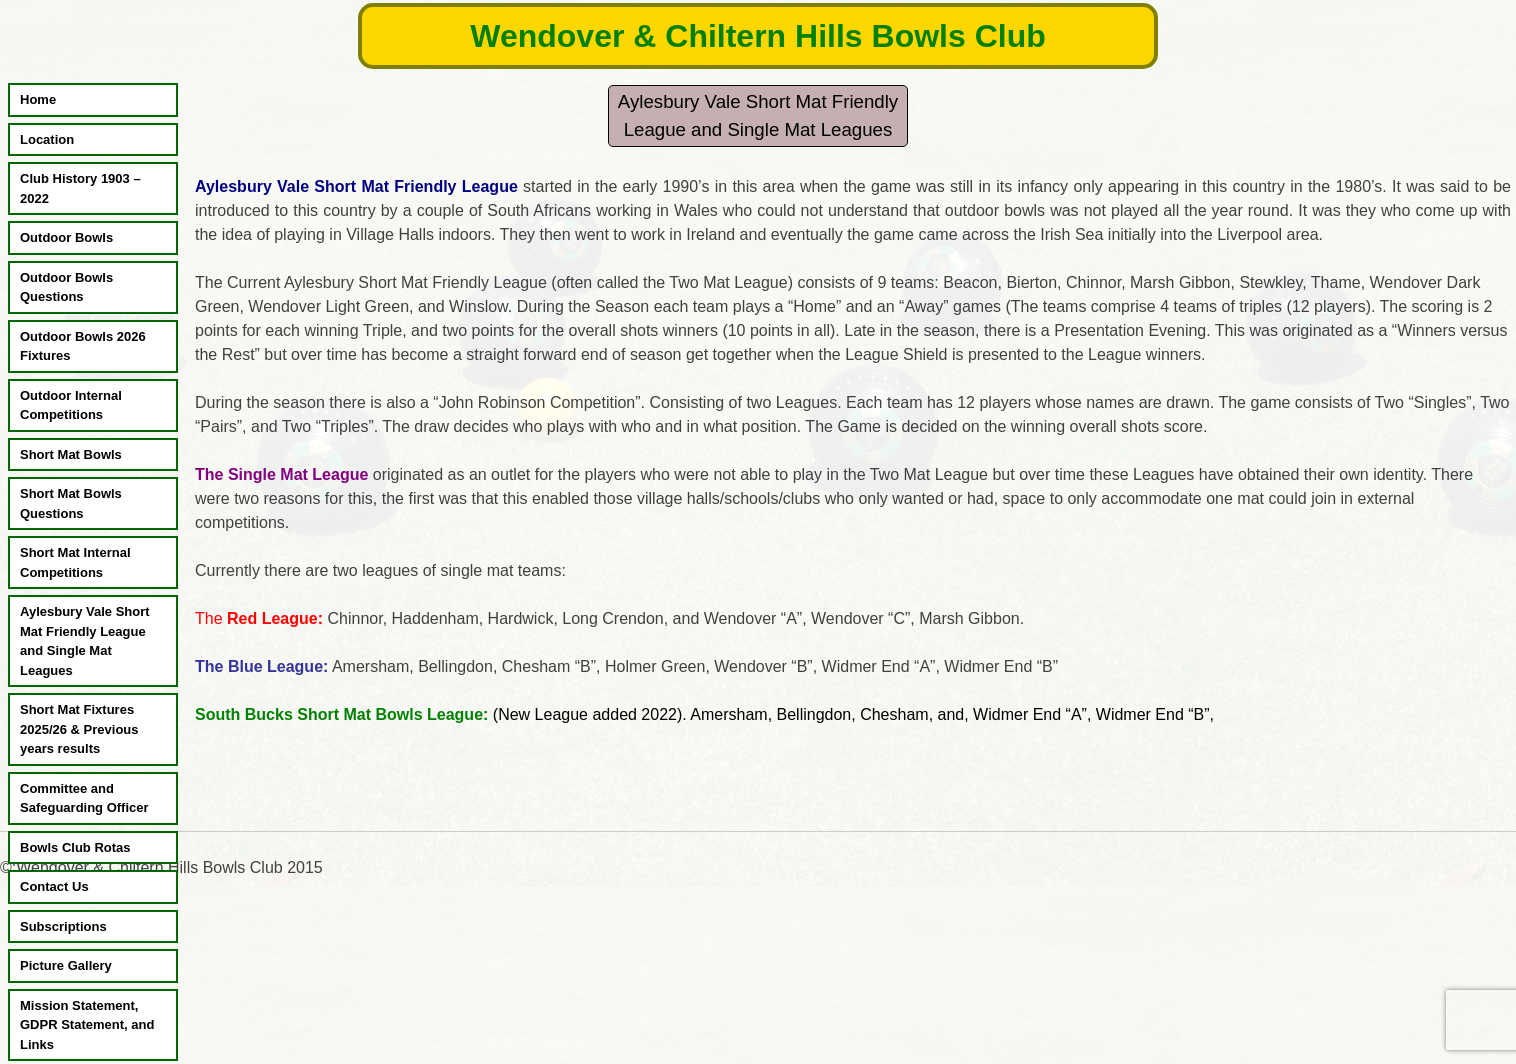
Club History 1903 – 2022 (80, 188)
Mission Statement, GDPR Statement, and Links (87, 1025)
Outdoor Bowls (66, 237)
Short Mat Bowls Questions (71, 503)
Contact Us (54, 886)
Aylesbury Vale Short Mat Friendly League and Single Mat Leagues (85, 641)
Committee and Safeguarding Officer (84, 798)
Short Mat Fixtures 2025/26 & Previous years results (79, 729)
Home (38, 99)
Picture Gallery (66, 965)
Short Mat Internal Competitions (75, 562)
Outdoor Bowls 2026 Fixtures (83, 346)
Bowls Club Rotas (75, 847)
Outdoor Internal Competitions (71, 405)
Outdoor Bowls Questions (66, 287)
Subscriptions (63, 926)
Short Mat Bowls (71, 454)
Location (47, 139)
